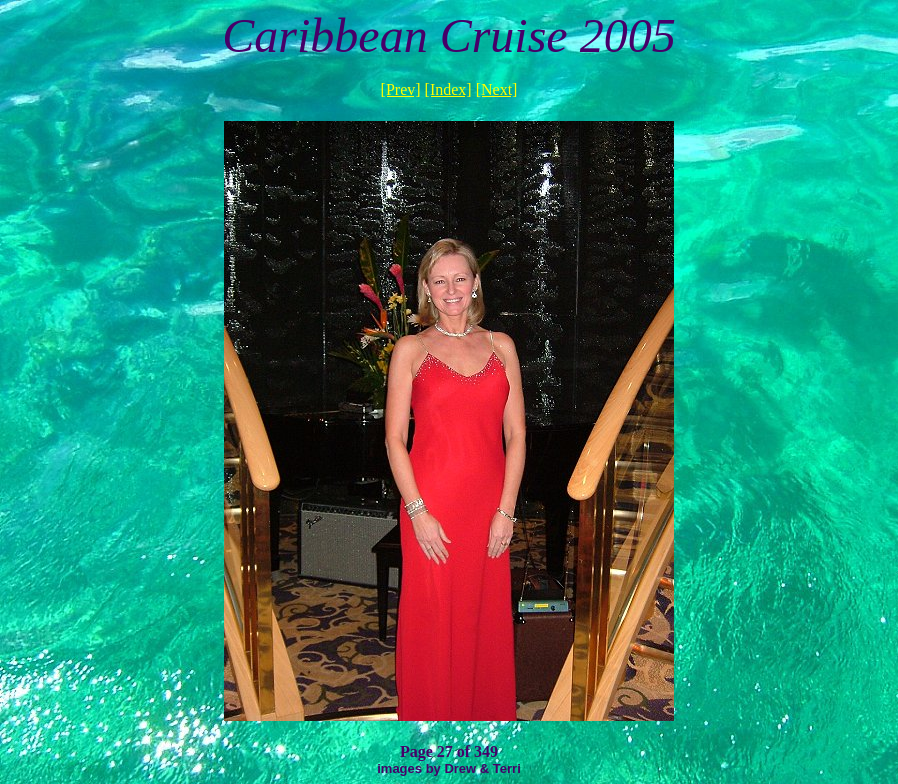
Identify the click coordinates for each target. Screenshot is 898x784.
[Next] (497, 89)
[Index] (448, 89)
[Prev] (401, 89)
